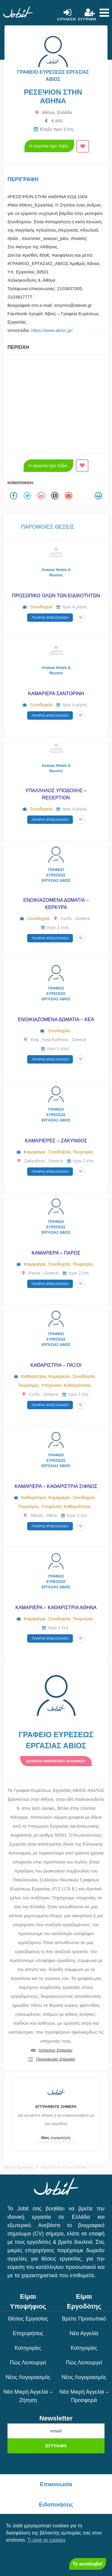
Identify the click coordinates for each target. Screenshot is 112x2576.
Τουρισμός (83, 1151)
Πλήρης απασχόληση (50, 617)
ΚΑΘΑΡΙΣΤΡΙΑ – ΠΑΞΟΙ (56, 1365)
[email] (56, 2430)
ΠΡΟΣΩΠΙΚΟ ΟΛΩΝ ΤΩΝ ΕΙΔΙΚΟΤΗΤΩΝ (56, 595)
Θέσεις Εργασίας (18, 2167)
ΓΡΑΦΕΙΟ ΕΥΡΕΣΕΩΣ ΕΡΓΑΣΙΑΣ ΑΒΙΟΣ (56, 875)
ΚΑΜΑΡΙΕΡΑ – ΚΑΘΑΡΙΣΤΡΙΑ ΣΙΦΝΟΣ (56, 1486)
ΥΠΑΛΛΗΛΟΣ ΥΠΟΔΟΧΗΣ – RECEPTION (56, 794)
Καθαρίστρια (33, 1376)
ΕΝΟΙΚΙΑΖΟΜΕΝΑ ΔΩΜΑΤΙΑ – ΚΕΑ (56, 1019)
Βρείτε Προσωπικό (84, 2319)
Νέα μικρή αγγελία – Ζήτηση (28, 2396)
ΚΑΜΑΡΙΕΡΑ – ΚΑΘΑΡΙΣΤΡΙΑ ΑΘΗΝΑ (56, 1607)
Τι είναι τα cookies (46, 2540)
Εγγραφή (56, 2445)
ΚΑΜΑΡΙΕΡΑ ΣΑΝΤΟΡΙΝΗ (56, 693)
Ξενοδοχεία (41, 606)
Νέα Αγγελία (84, 2333)
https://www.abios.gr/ (52, 330)
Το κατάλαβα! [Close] (88, 2563)
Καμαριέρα (34, 1151)
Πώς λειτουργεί (28, 2363)
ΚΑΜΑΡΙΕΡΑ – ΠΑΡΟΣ (56, 1252)
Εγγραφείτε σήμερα (55, 2106)
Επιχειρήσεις (28, 2333)
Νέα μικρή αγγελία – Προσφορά (84, 2396)
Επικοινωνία (56, 2484)
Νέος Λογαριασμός (28, 2377)
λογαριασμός (56, 2138)
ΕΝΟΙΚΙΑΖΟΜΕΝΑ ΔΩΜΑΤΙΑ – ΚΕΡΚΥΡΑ (56, 904)
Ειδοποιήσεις (56, 2505)
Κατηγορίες (28, 2348)
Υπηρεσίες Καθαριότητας (66, 1385)
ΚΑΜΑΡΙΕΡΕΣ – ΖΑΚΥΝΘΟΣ (56, 1140)
